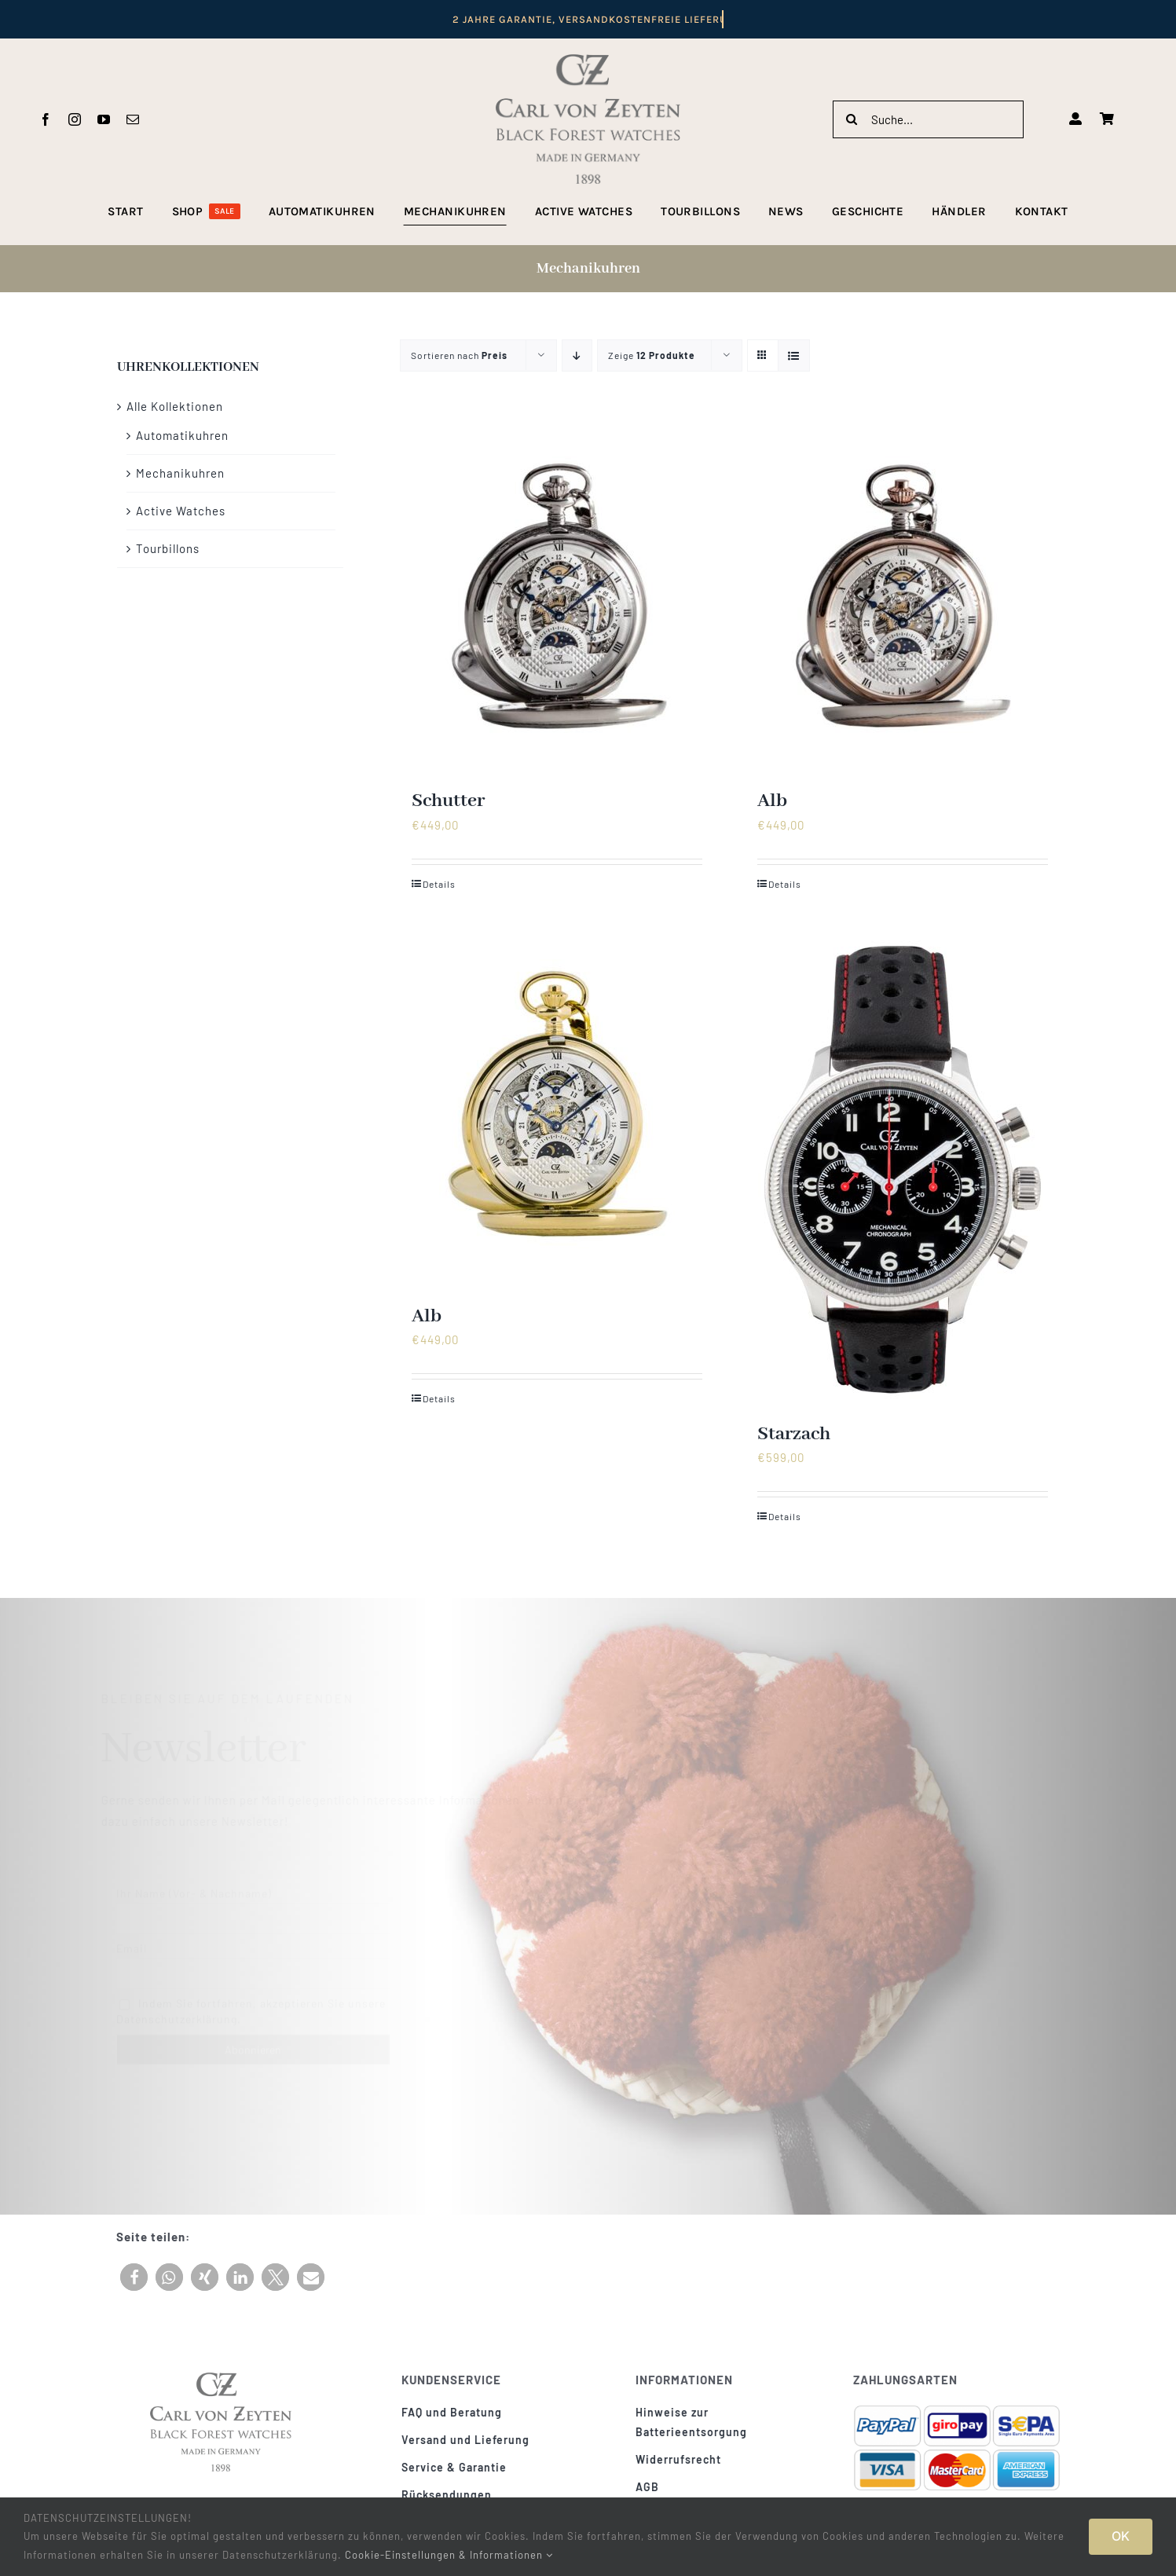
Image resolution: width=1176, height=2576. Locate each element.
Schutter (448, 801)
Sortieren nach (459, 355)
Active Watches (180, 511)
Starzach (793, 1434)
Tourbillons (168, 548)
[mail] (133, 119)
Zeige (651, 355)
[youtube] (104, 119)
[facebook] (46, 119)
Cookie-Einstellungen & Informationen (449, 2555)
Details (439, 883)
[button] (134, 2277)
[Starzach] (903, 1169)
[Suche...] (928, 119)
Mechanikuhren (180, 473)
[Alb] (903, 595)
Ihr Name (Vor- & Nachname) (194, 1886)
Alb (772, 801)
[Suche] (851, 119)
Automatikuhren (182, 435)
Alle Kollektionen (174, 406)
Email (131, 1941)
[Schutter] (557, 595)
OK (1121, 2536)
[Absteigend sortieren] (577, 355)
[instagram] (75, 119)
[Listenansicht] (794, 355)
